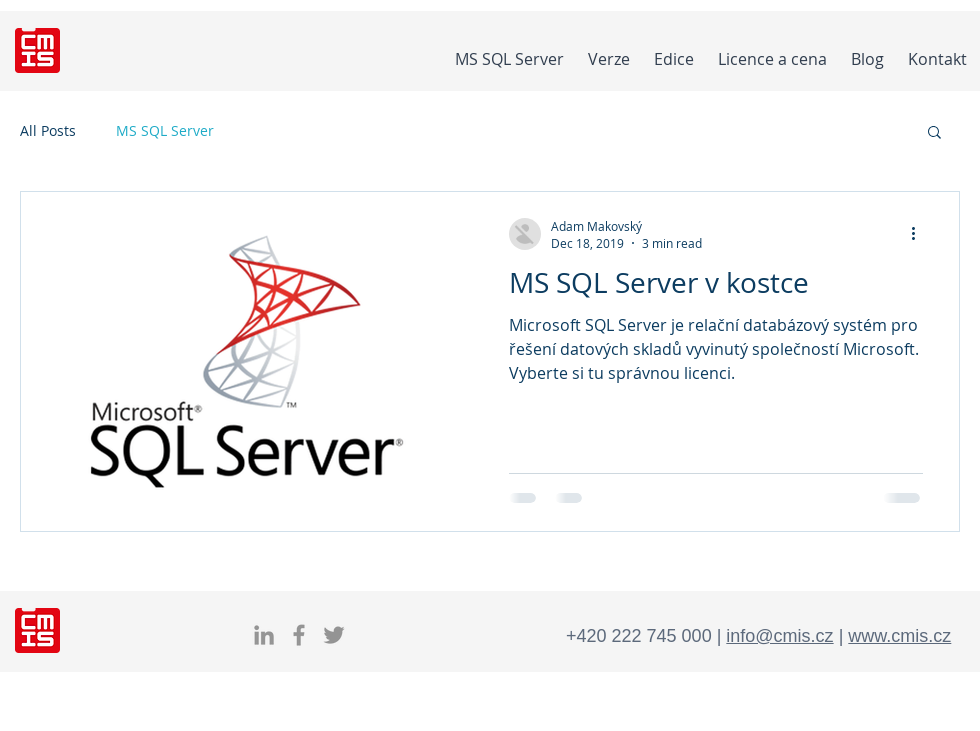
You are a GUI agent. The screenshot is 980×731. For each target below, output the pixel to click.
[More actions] (920, 234)
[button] (934, 133)
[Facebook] (299, 635)
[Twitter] (334, 635)
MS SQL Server (165, 130)
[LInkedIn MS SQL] (264, 635)
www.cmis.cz (899, 636)
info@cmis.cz (779, 636)
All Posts (48, 130)
